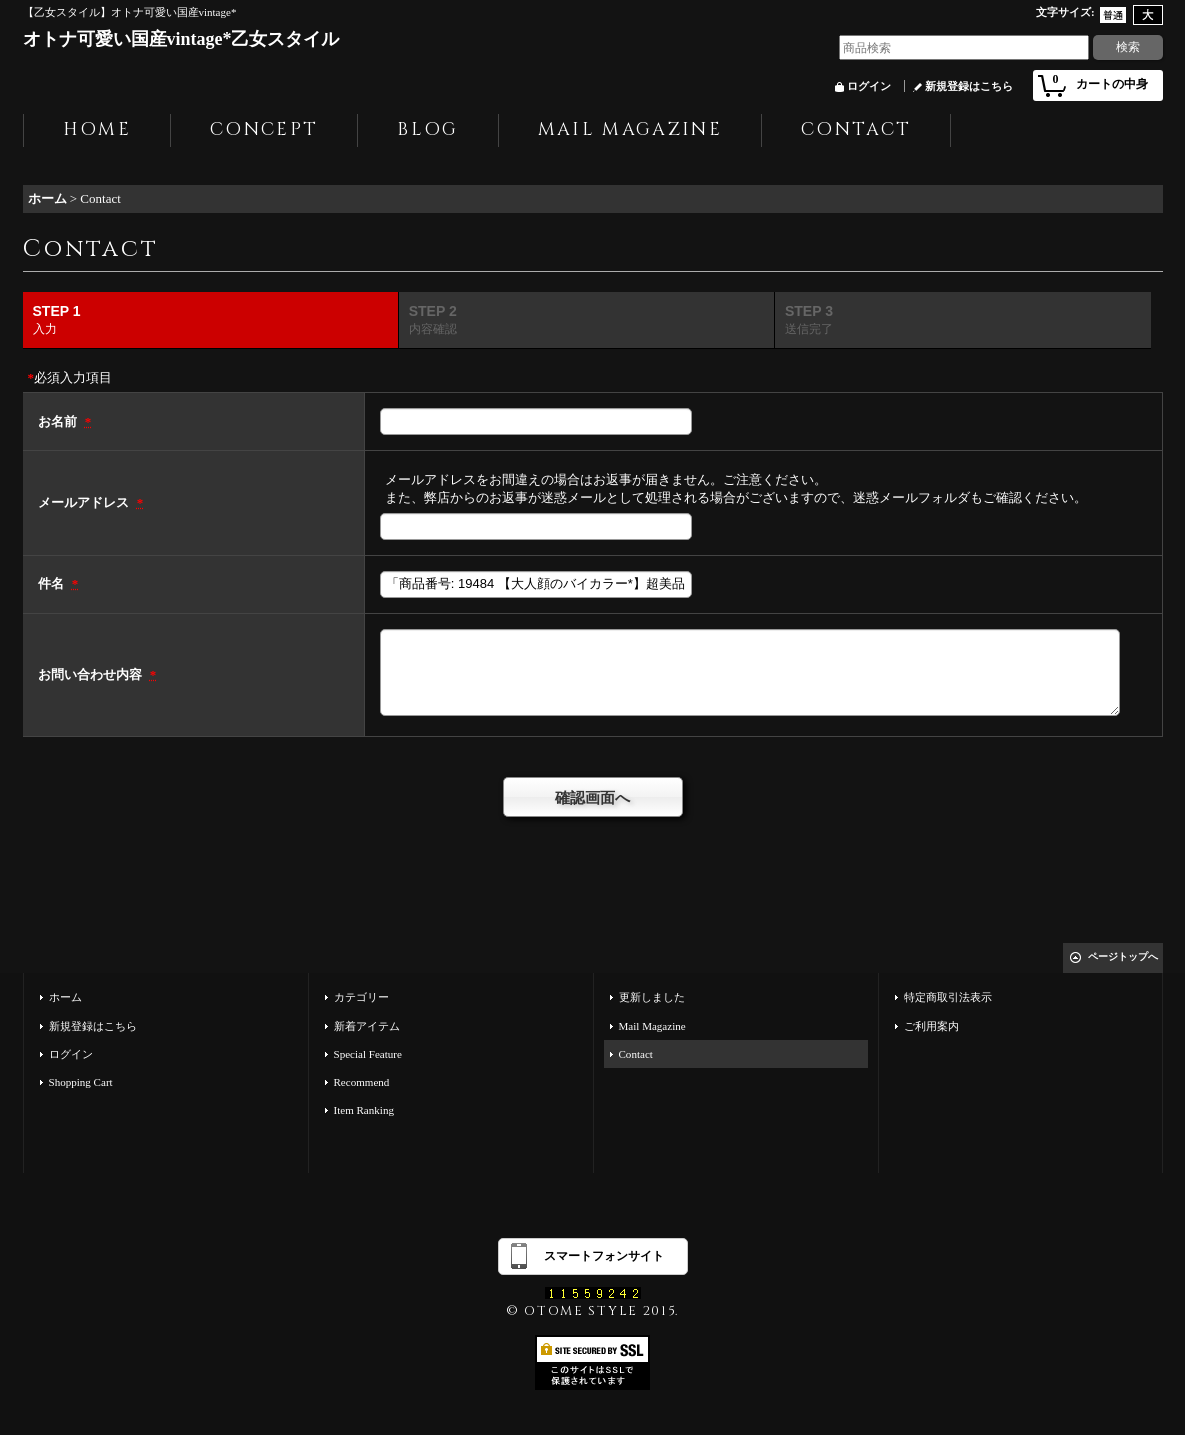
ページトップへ (1123, 956)
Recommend (362, 1082)
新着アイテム (367, 1026)
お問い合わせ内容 (91, 674)
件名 (52, 583)
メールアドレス (85, 502)
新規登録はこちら (969, 86)
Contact (636, 1054)
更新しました (652, 997)
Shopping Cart (81, 1082)
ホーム (65, 997)
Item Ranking (364, 1110)
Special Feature (368, 1054)
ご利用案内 (931, 1026)
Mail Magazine (652, 1026)
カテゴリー (361, 997)
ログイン (869, 86)
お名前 (59, 421)
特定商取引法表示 (948, 997)
